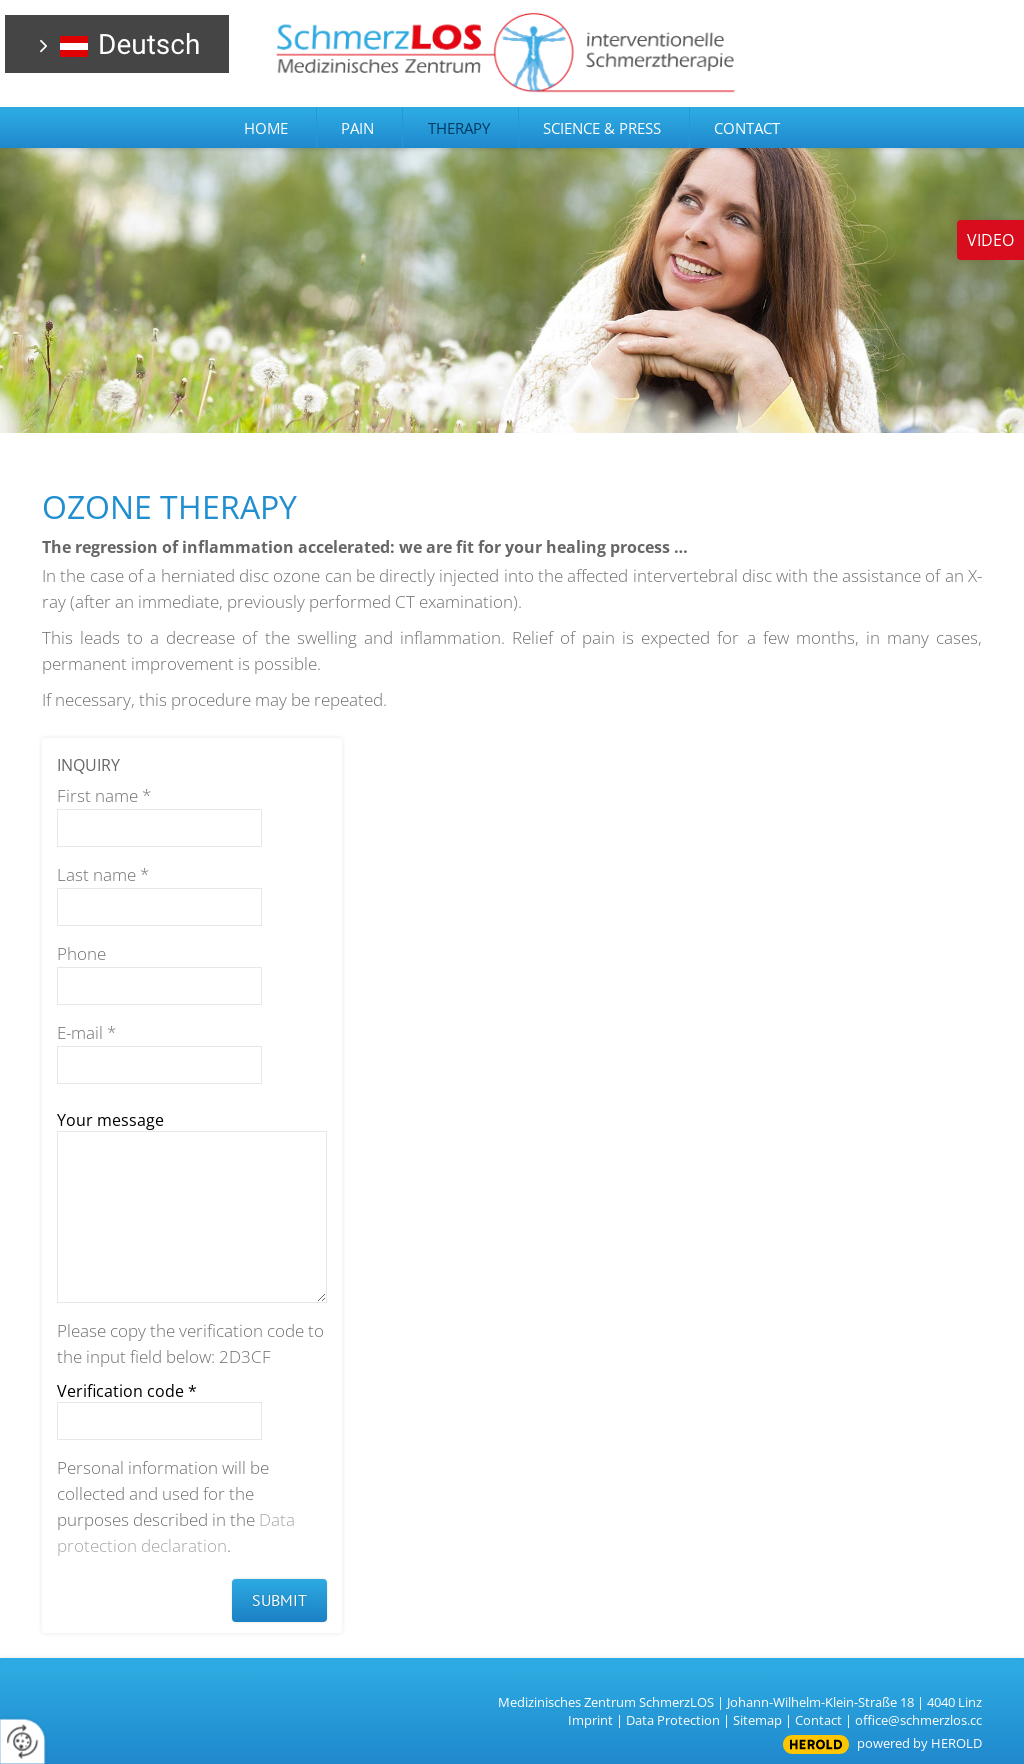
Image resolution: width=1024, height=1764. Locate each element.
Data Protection (673, 1720)
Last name (103, 874)
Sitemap (757, 1720)
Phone (81, 953)
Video (990, 240)
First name (104, 795)
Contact (818, 1720)
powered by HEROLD (919, 1743)
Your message (110, 1120)
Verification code (127, 1391)
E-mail (86, 1032)
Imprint (590, 1720)
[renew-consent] (22, 1741)
